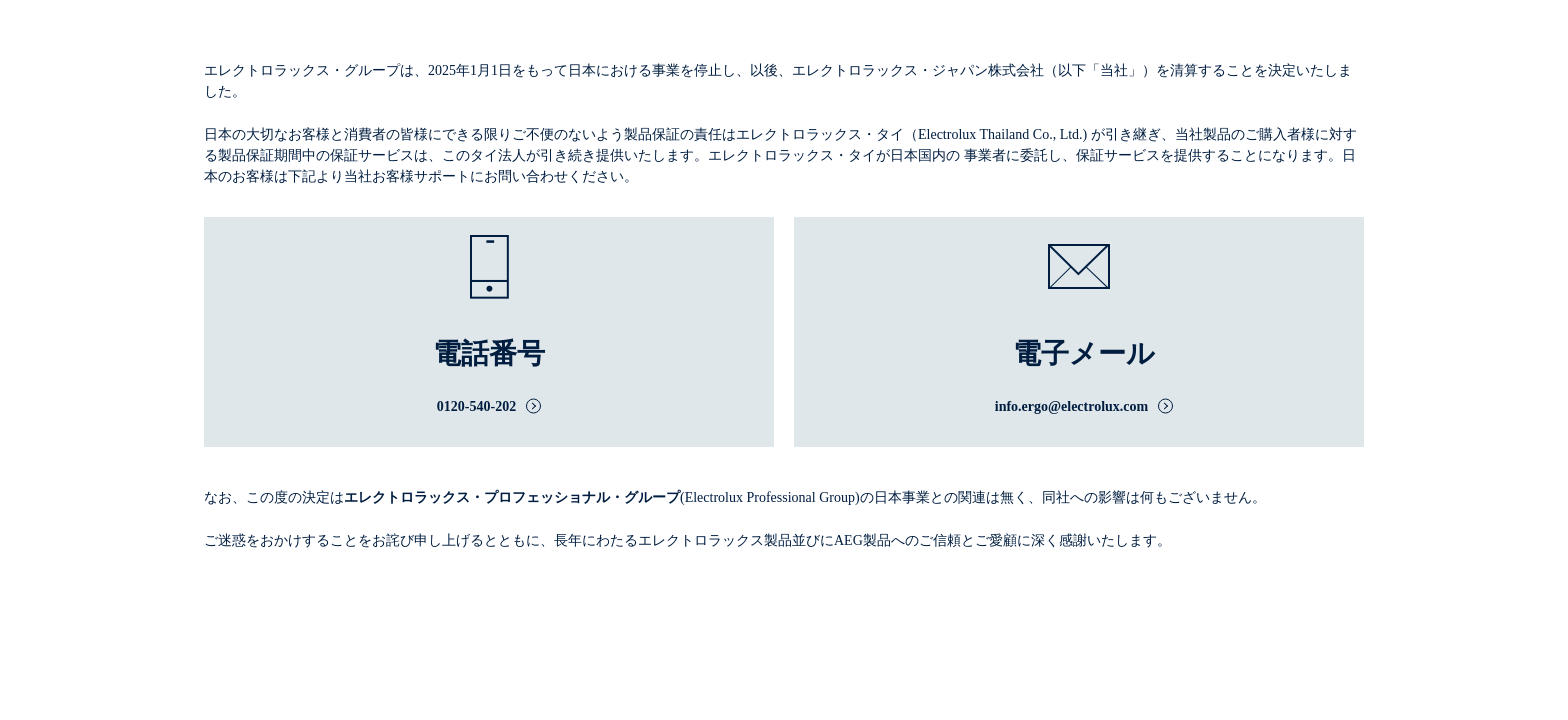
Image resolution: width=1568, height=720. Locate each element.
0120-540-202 (476, 406)
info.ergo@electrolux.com (1072, 406)
